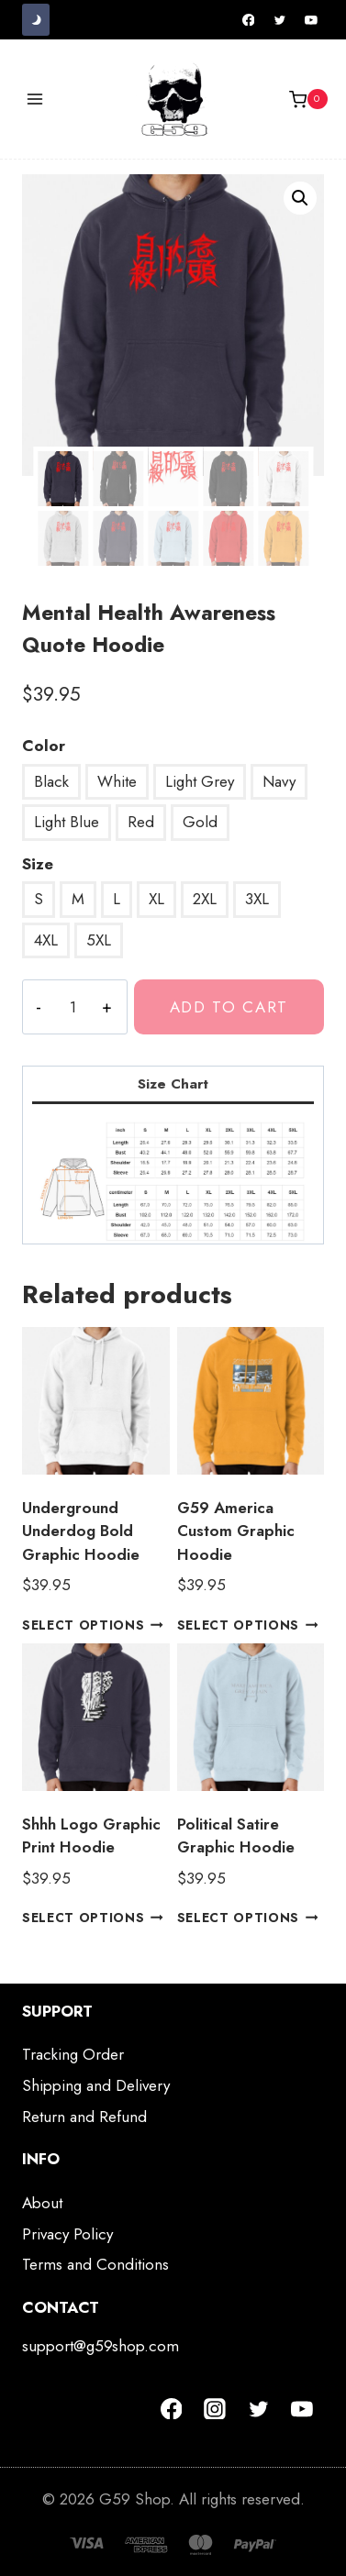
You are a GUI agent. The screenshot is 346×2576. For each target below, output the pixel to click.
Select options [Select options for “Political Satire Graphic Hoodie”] (247, 1917)
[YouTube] (311, 20)
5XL (98, 940)
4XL (46, 940)
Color (43, 746)
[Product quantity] (73, 1007)
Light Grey (199, 781)
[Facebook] (249, 20)
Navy (279, 781)
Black (51, 781)
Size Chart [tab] (173, 1084)
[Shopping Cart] (308, 99)
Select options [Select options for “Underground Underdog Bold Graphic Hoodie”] (92, 1625)
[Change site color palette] (36, 20)
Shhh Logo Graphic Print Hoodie (91, 1836)
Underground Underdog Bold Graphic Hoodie (81, 1531)
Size (37, 864)
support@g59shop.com (100, 2346)
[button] (300, 198)
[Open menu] (35, 99)
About (42, 2203)
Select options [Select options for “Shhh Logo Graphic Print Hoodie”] (92, 1917)
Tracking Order (73, 2054)
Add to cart (229, 1007)
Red (141, 822)
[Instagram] (215, 2409)
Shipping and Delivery (96, 2085)
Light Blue (66, 822)
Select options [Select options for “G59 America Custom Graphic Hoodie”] (247, 1625)
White (117, 781)
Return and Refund (84, 2117)
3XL (257, 899)
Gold (200, 822)
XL (156, 899)
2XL (205, 899)
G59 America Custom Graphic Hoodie (236, 1531)
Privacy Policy (67, 2234)
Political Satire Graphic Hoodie (236, 1836)
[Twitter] (280, 20)
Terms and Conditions (95, 2264)
